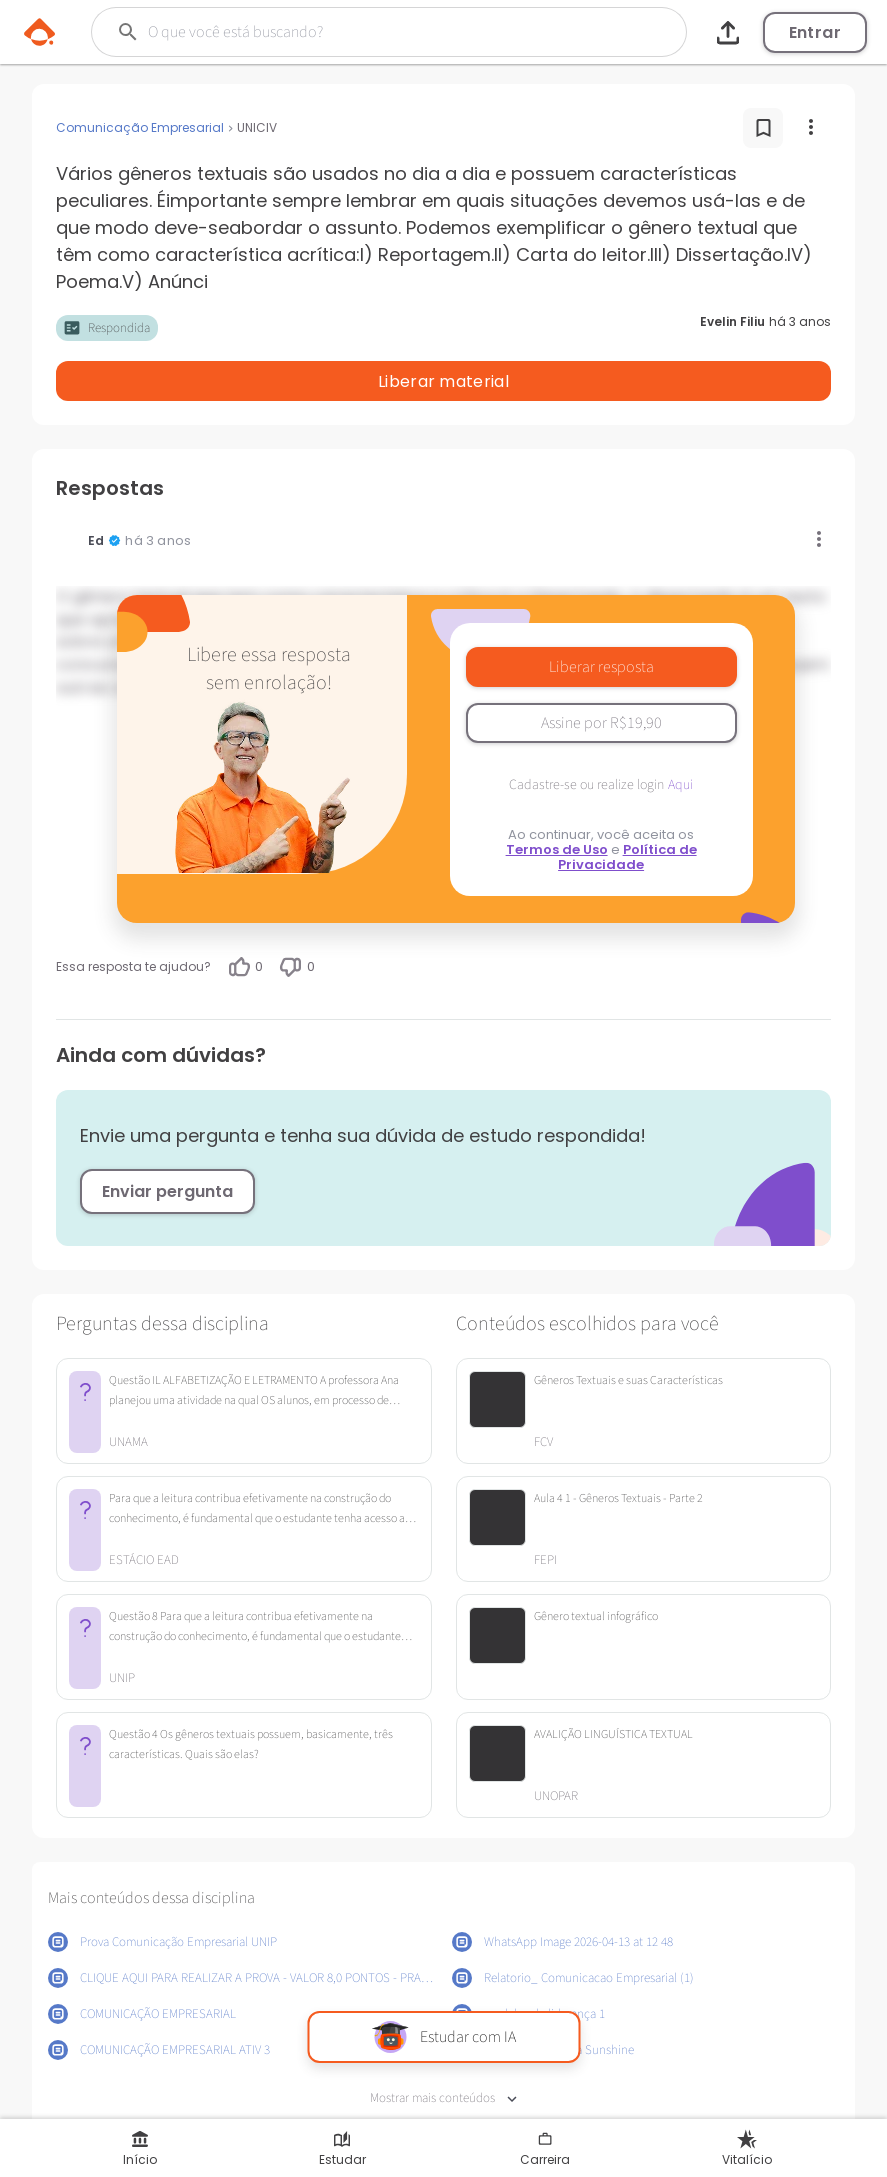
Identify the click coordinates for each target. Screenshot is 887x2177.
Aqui (680, 733)
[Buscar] (360, 32)
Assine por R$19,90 (601, 671)
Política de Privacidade (627, 805)
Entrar (815, 32)
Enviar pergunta (167, 1139)
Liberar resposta (601, 615)
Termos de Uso (557, 797)
